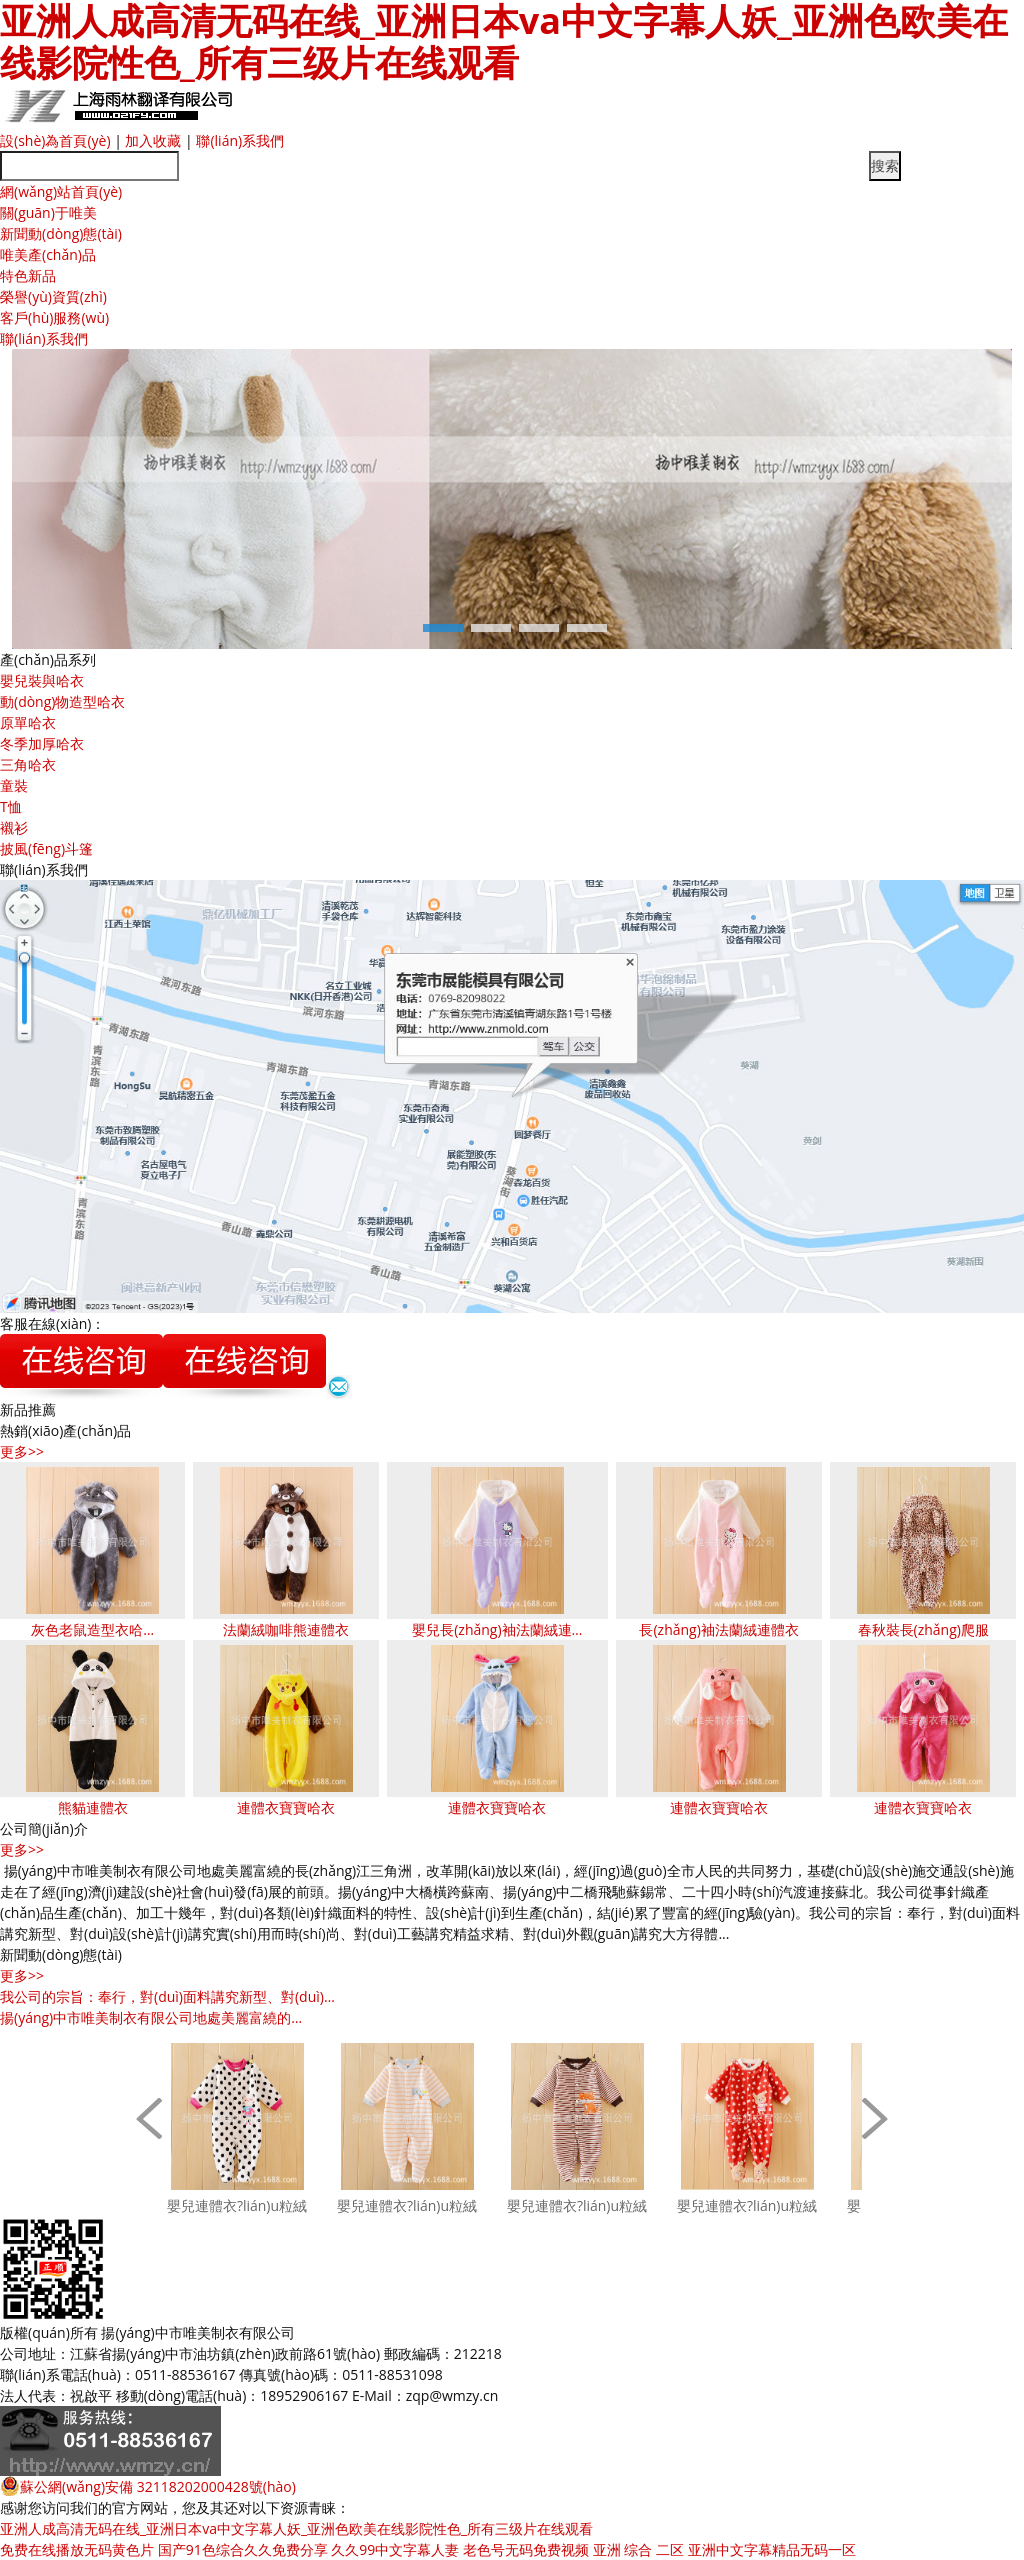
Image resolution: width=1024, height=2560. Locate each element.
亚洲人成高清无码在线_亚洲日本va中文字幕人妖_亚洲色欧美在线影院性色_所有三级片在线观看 (296, 2528)
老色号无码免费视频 (526, 2549)
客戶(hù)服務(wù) (54, 317)
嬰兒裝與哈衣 (42, 680)
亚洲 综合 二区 (638, 2549)
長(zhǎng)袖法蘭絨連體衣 (718, 1629)
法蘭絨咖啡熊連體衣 (286, 1629)
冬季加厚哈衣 (42, 743)
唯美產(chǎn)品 (48, 254)
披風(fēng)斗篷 (46, 848)
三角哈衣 (28, 764)
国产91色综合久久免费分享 (243, 2549)
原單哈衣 (28, 722)
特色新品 (28, 275)
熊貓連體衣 (93, 1807)
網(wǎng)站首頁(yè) (61, 191)
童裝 (14, 785)
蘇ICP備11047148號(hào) (377, 2332)
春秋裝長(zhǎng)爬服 (923, 1629)
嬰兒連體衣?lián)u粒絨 (237, 2205)
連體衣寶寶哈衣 (286, 1807)
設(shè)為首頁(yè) (55, 140)
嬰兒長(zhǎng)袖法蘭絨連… (497, 1629)
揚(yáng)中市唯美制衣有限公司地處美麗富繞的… (151, 2017)
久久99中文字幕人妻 (395, 2549)
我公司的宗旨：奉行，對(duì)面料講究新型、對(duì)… (167, 1996)
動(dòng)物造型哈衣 (62, 701)
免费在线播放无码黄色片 (77, 2549)
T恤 (11, 806)
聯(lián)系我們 (240, 140)
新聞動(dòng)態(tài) (61, 233)
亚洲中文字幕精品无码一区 (772, 2549)
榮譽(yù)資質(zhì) (53, 296)
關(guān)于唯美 (48, 212)
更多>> (22, 1451)
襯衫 (14, 827)
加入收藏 (153, 140)
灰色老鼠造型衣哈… (92, 1629)
